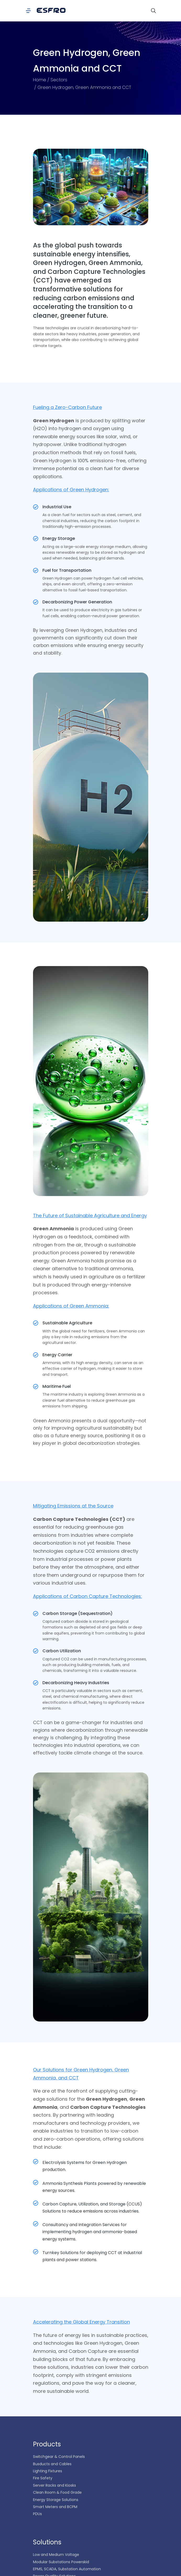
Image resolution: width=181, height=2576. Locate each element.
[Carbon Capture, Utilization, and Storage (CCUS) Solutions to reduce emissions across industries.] (35, 2203)
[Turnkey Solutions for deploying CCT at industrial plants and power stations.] (35, 2251)
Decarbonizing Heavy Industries (75, 1683)
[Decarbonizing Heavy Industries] (35, 1682)
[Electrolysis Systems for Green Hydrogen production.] (35, 2161)
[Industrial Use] (35, 507)
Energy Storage (58, 538)
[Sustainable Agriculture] (35, 1323)
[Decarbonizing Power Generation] (35, 602)
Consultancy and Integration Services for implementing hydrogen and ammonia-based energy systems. (89, 2232)
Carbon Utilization (61, 1651)
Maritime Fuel (56, 1386)
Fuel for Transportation (66, 570)
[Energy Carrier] (35, 1355)
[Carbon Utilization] (35, 1651)
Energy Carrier (57, 1355)
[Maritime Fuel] (35, 1386)
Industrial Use (56, 507)
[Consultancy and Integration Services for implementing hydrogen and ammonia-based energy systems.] (35, 2223)
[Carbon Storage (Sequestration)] (35, 1613)
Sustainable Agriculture (67, 1323)
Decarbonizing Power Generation (77, 602)
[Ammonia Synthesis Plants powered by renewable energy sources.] (35, 2182)
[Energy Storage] (35, 538)
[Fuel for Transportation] (35, 570)
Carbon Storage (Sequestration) (77, 1613)
